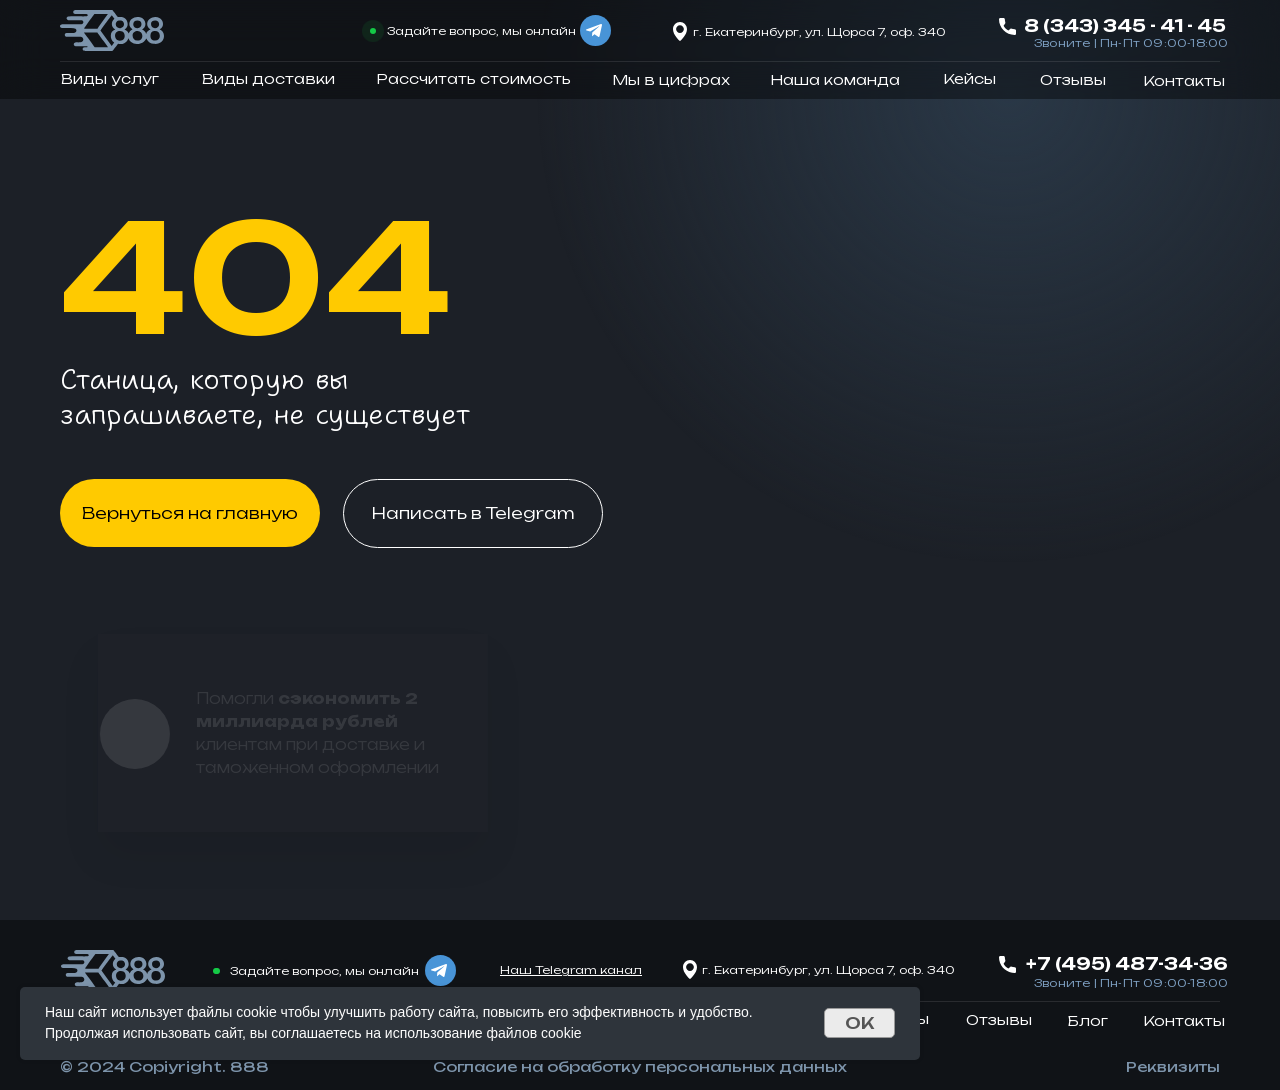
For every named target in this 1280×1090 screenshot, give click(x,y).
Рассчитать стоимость (473, 78)
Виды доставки (268, 78)
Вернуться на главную (190, 513)
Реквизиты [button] (1173, 1066)
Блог (1088, 1020)
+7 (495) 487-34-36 (1127, 963)
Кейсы (969, 78)
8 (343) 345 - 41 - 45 (1125, 25)
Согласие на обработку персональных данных (640, 1066)
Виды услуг (110, 78)
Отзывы (1073, 79)
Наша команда (835, 79)
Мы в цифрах (671, 79)
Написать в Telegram (473, 513)
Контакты (1184, 80)
